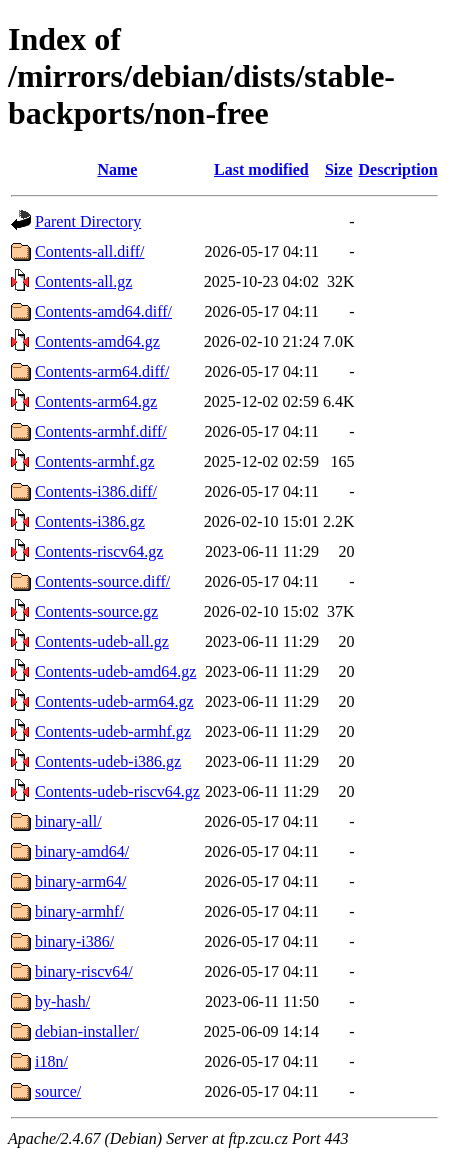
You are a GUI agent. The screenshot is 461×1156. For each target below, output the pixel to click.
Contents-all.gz (83, 281)
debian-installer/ (87, 1031)
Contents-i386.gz (90, 521)
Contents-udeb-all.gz (102, 641)
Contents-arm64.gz (96, 401)
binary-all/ (68, 821)
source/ (58, 1091)
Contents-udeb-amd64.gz (115, 671)
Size (339, 169)
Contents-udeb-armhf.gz (113, 731)
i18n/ (51, 1061)
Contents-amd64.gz (97, 341)
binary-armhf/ (79, 911)
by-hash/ (62, 1001)
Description (398, 169)
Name (117, 169)
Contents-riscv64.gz (99, 551)
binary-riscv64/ (84, 971)
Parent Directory (88, 221)
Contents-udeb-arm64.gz (114, 701)
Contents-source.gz (96, 611)
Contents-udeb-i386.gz (108, 761)
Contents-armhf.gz (95, 461)
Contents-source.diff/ (102, 581)
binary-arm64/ (81, 881)
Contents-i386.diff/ (96, 491)
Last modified (261, 169)
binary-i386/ (74, 941)
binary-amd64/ (82, 851)
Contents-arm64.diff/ (102, 371)
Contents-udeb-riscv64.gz (117, 791)
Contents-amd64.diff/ (103, 311)
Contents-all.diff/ (89, 251)
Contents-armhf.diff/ (101, 431)
